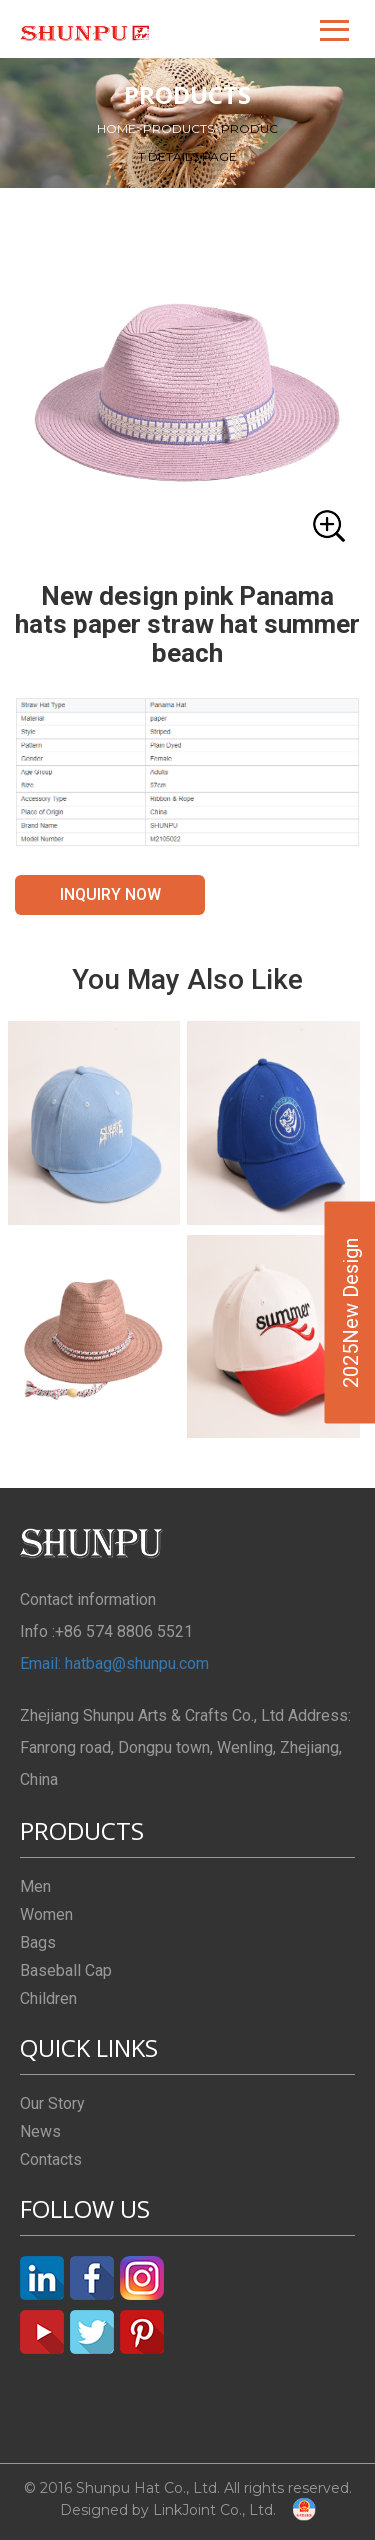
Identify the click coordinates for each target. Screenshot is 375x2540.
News (40, 2131)
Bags (38, 1942)
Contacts (51, 2159)
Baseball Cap (66, 1970)
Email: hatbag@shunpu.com (114, 1663)
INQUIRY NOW (110, 894)
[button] (336, 29)
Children (48, 1998)
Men (35, 1886)
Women (46, 1914)
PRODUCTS (182, 128)
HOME (120, 128)
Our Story (52, 2103)
